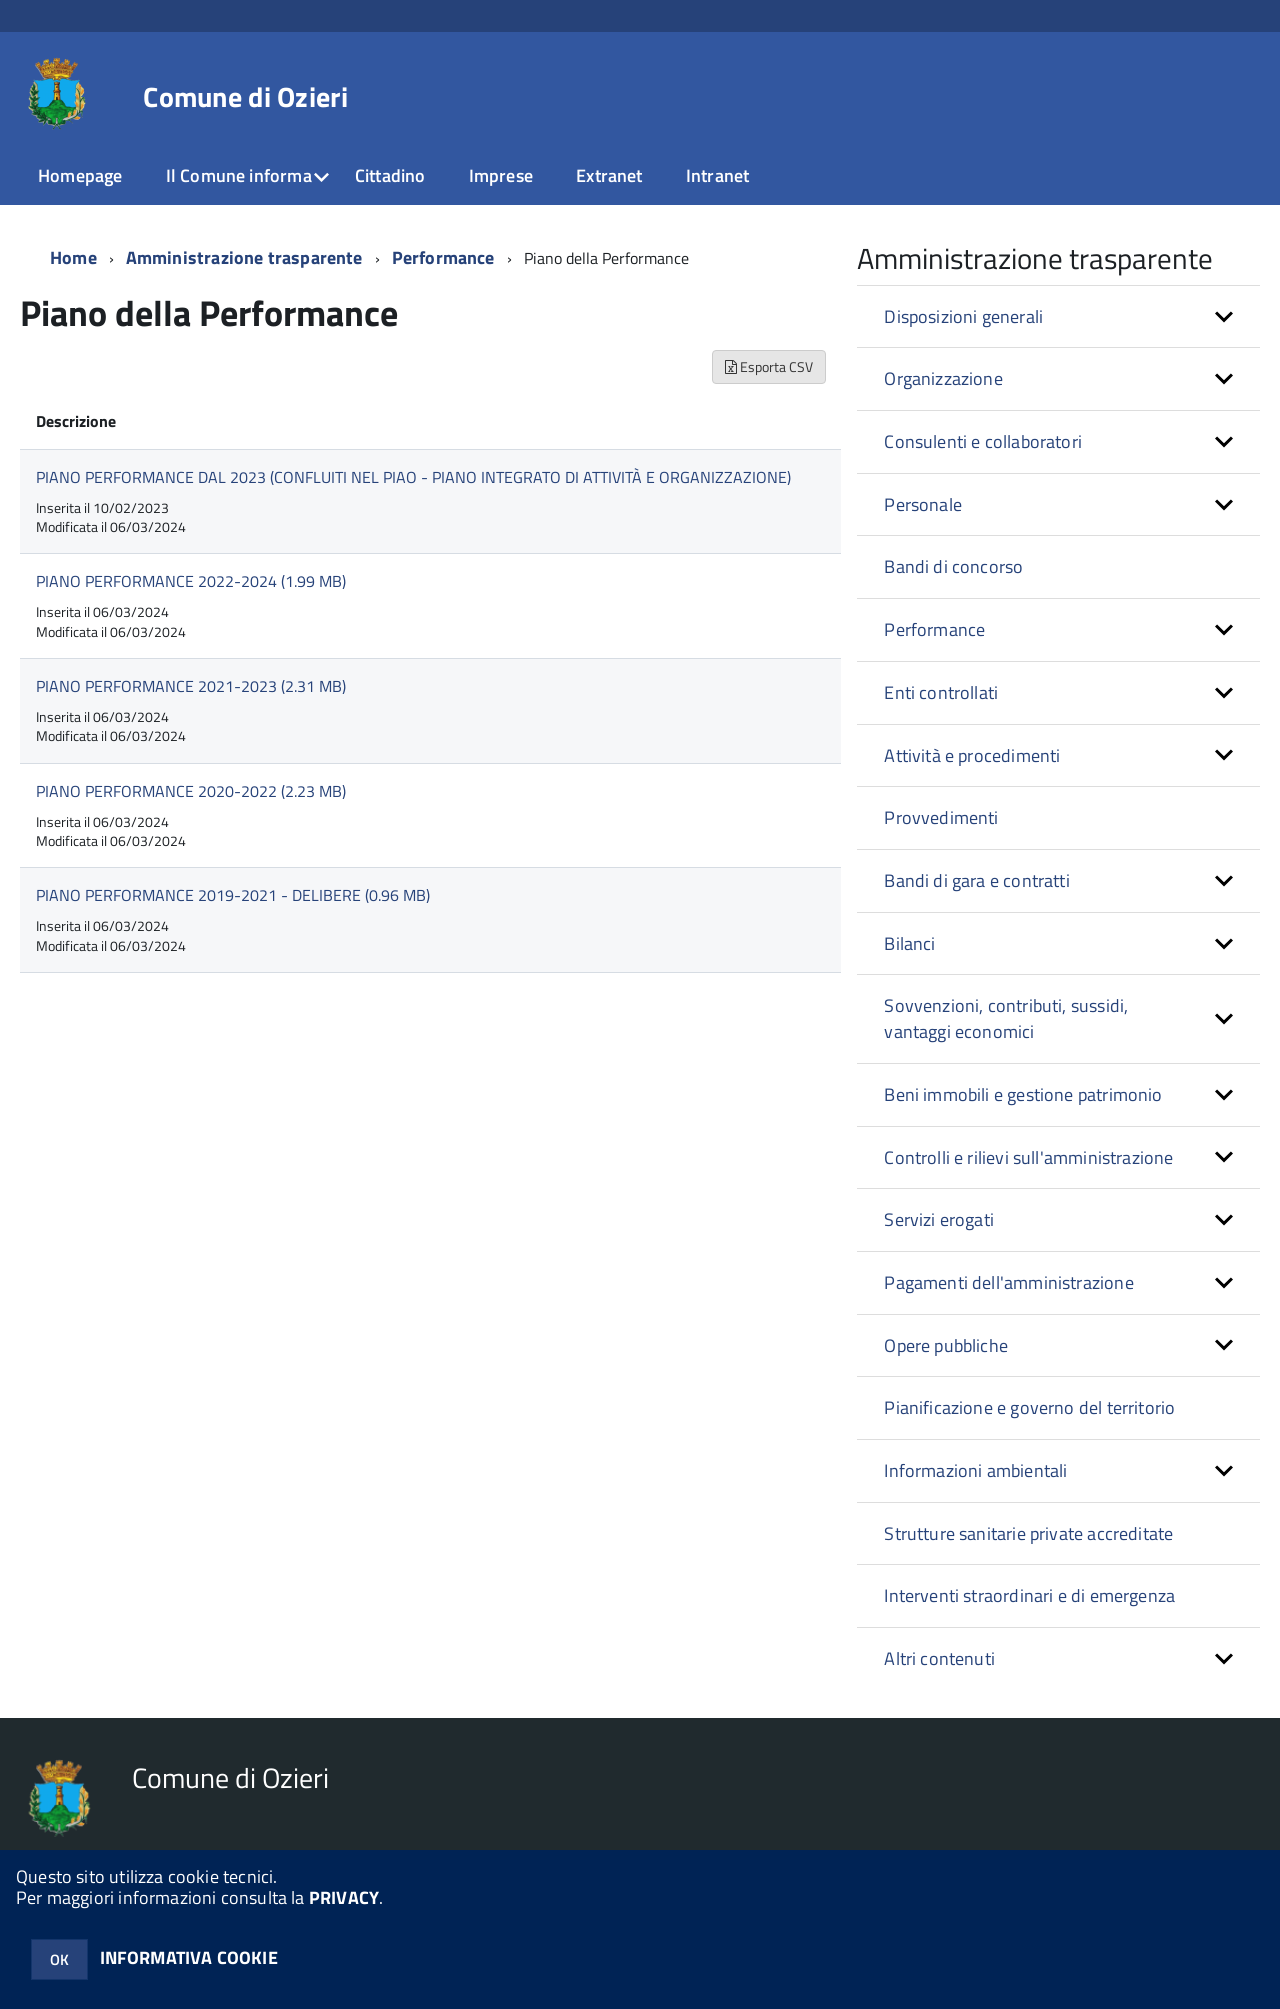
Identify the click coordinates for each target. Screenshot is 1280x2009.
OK (59, 1959)
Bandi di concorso (953, 566)
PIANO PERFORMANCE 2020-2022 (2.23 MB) (191, 791)
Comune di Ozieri (245, 97)
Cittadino (390, 175)
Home (73, 257)
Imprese (501, 175)
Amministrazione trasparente (244, 257)
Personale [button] (923, 504)
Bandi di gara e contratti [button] (977, 880)
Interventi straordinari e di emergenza (1029, 1595)
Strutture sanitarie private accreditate (1028, 1533)
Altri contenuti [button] (939, 1658)
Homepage (80, 175)
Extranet (609, 175)
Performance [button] (934, 629)
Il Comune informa (239, 175)
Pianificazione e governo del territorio (1029, 1407)
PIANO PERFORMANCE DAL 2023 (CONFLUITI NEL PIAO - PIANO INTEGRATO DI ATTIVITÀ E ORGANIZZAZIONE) (413, 477)
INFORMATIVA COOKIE (189, 1957)
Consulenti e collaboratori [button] (983, 441)
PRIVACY (344, 1897)
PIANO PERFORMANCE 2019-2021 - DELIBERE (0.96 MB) (233, 895)
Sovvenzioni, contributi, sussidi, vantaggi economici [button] (1006, 1018)
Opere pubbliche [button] (946, 1345)
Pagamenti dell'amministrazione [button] (1008, 1282)
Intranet (717, 175)
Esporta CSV (769, 366)
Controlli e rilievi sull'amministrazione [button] (1028, 1157)
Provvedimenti (941, 817)
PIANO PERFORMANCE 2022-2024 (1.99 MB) (191, 581)
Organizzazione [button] (943, 378)
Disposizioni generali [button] (963, 316)
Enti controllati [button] (941, 692)
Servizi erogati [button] (939, 1219)
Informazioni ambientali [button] (975, 1470)
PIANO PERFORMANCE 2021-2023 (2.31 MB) (191, 686)
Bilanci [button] (909, 943)
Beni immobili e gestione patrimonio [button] (1023, 1094)
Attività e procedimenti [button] (972, 755)
